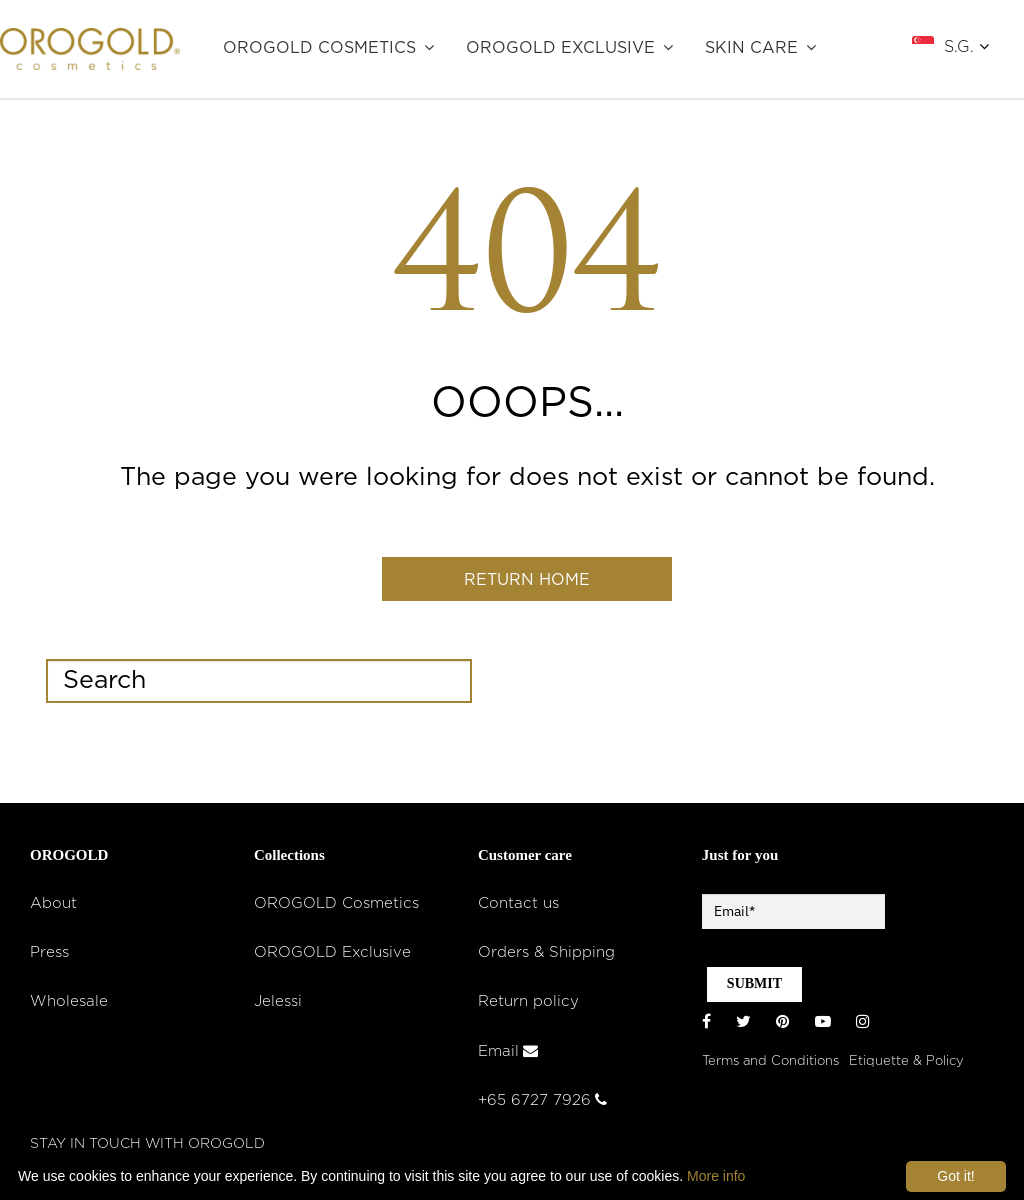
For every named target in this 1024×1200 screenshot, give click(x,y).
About (53, 908)
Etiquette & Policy (906, 1064)
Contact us (518, 908)
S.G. (966, 46)
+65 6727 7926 (542, 1105)
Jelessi (278, 1006)
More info (716, 1176)
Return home (527, 582)
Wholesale (69, 1006)
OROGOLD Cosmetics (319, 48)
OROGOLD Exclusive (560, 48)
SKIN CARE (751, 48)
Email (508, 1055)
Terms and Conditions (770, 1064)
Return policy (528, 1006)
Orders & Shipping (546, 957)
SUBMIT (754, 988)
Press (49, 957)
